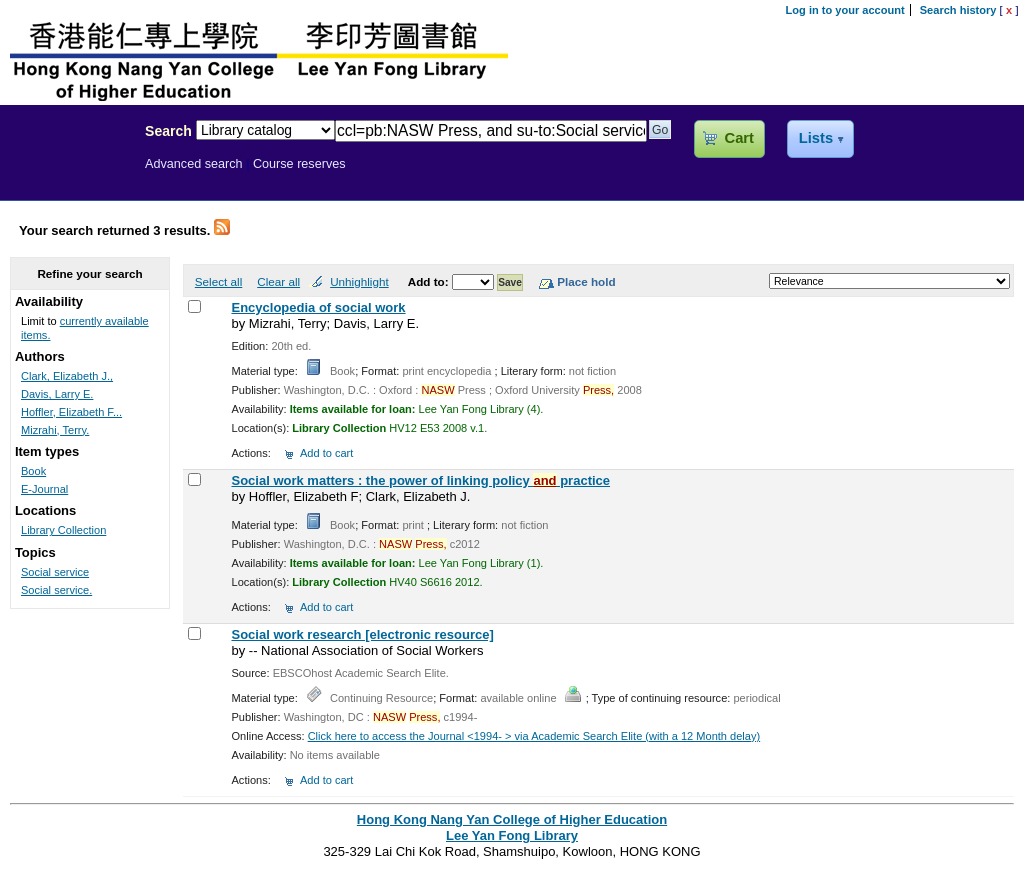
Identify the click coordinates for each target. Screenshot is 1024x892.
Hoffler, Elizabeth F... (71, 412)
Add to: (430, 281)
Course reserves (299, 164)
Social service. (56, 590)
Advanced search (194, 164)
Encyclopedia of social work (318, 307)
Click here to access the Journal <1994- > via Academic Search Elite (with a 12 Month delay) (534, 736)
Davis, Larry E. (57, 394)
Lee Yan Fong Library (67, 174)
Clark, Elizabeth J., (67, 376)
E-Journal (44, 489)
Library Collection (63, 530)
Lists (816, 138)
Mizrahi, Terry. (55, 430)
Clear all (278, 281)
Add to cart (326, 453)
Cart (739, 138)
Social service (55, 572)
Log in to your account (845, 10)
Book (33, 471)
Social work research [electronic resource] (362, 634)
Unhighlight (359, 281)
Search (168, 131)
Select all (218, 281)
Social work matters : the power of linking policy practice (420, 480)
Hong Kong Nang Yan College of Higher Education (512, 819)
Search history (958, 10)
